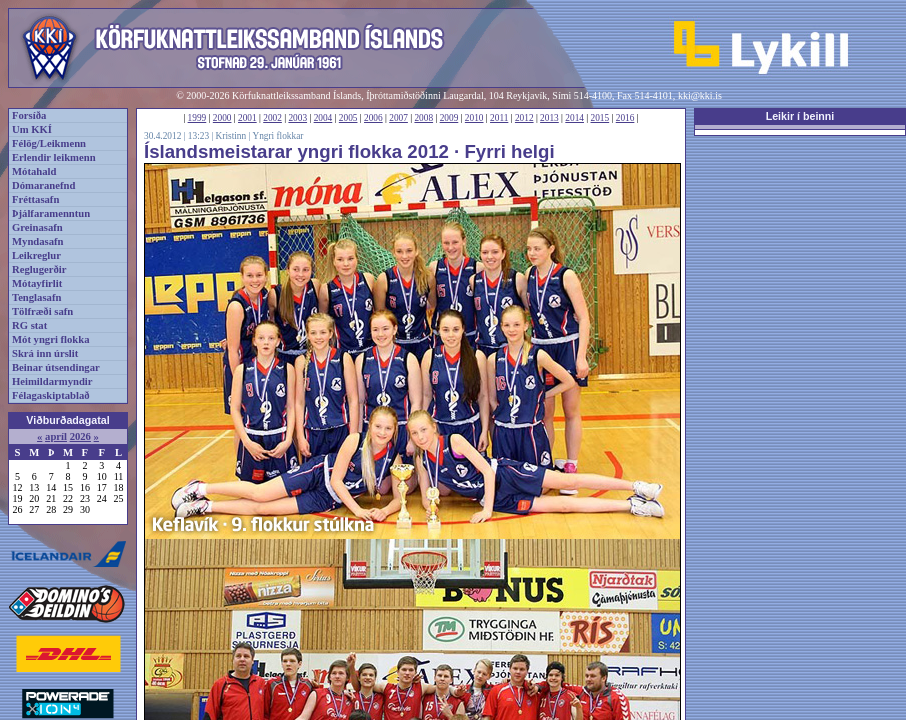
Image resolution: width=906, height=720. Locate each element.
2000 (222, 118)
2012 (524, 118)
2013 (549, 118)
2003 (297, 118)
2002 (272, 118)
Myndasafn (38, 241)
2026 (80, 436)
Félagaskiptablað (51, 395)
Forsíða (29, 115)
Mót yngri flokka (51, 339)
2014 (574, 118)
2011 (499, 118)
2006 (373, 118)
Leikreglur (36, 255)
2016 (625, 118)
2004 (323, 118)
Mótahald (34, 171)
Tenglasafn (36, 297)
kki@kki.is (700, 95)
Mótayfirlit (37, 283)
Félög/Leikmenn (49, 143)
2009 (449, 118)
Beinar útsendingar (56, 367)
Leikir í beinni (800, 116)
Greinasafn (37, 227)
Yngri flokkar (277, 136)
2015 (600, 118)
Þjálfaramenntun (51, 213)
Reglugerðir (39, 269)
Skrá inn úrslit (45, 353)
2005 (348, 118)
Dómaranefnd (43, 185)
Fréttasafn (35, 199)
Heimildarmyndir (52, 381)
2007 (398, 118)
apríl (56, 436)
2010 (474, 118)
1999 (197, 118)
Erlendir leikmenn (54, 157)
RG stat (29, 325)
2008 (423, 118)
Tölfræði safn (42, 311)
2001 (247, 118)
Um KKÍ (32, 129)
